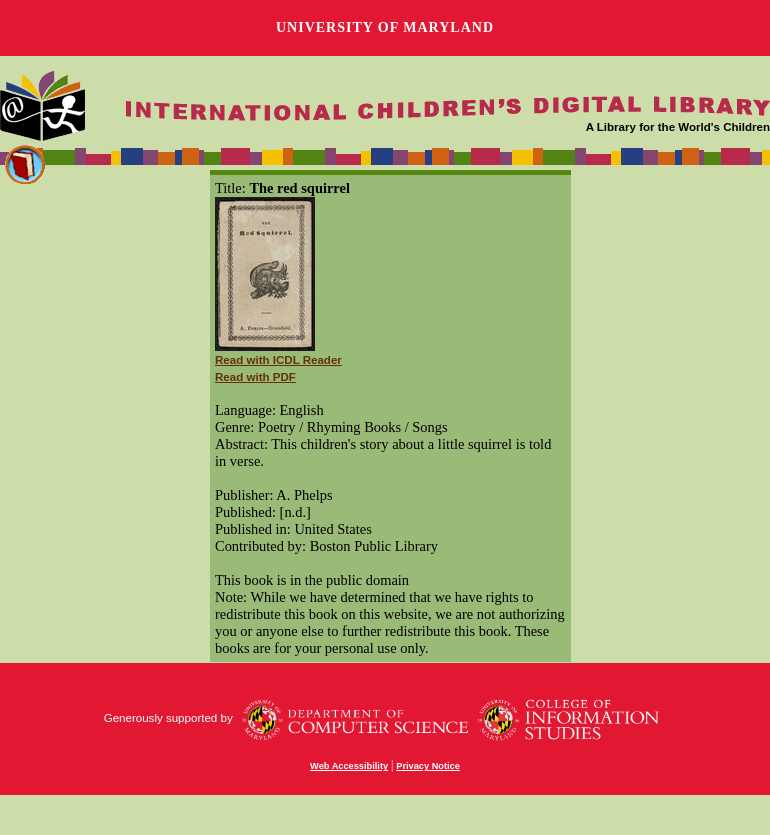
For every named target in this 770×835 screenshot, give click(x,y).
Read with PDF (255, 377)
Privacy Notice (428, 766)
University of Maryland (385, 27)
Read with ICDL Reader (278, 360)
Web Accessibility (349, 766)
